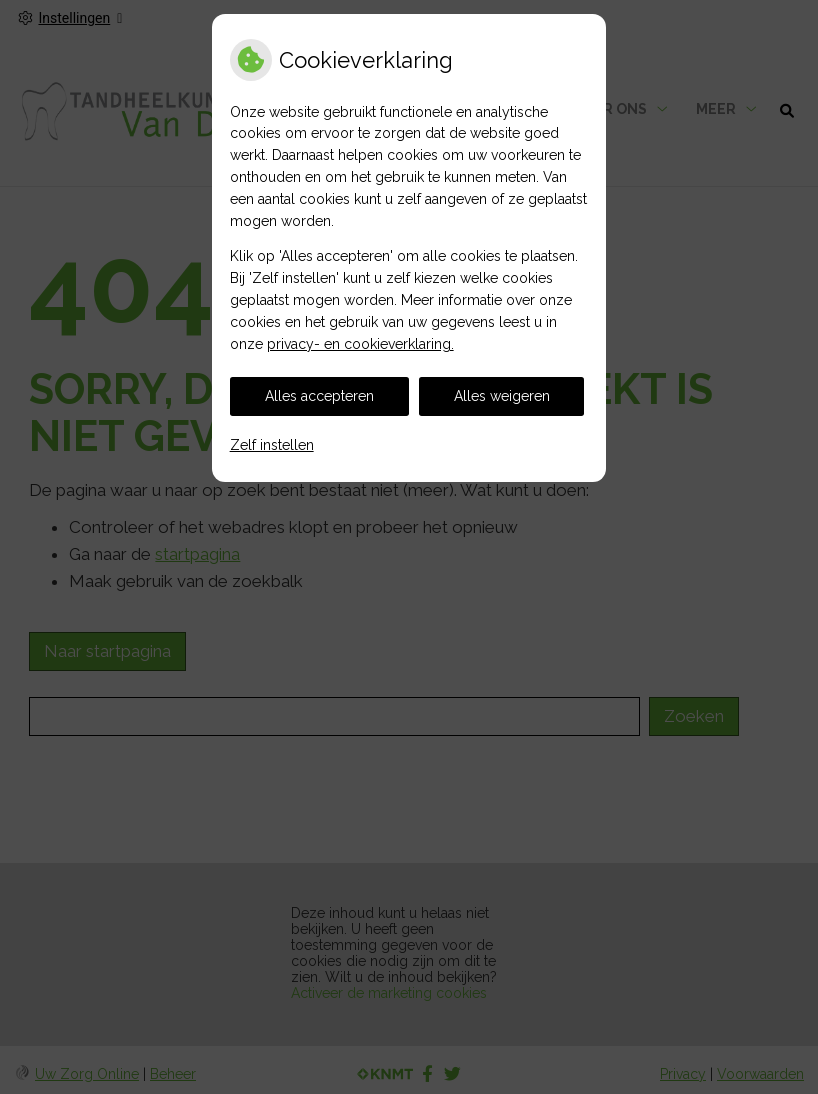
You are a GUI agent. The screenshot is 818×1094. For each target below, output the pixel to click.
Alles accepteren (319, 396)
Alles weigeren (502, 396)
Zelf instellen (272, 445)
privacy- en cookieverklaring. (360, 344)
